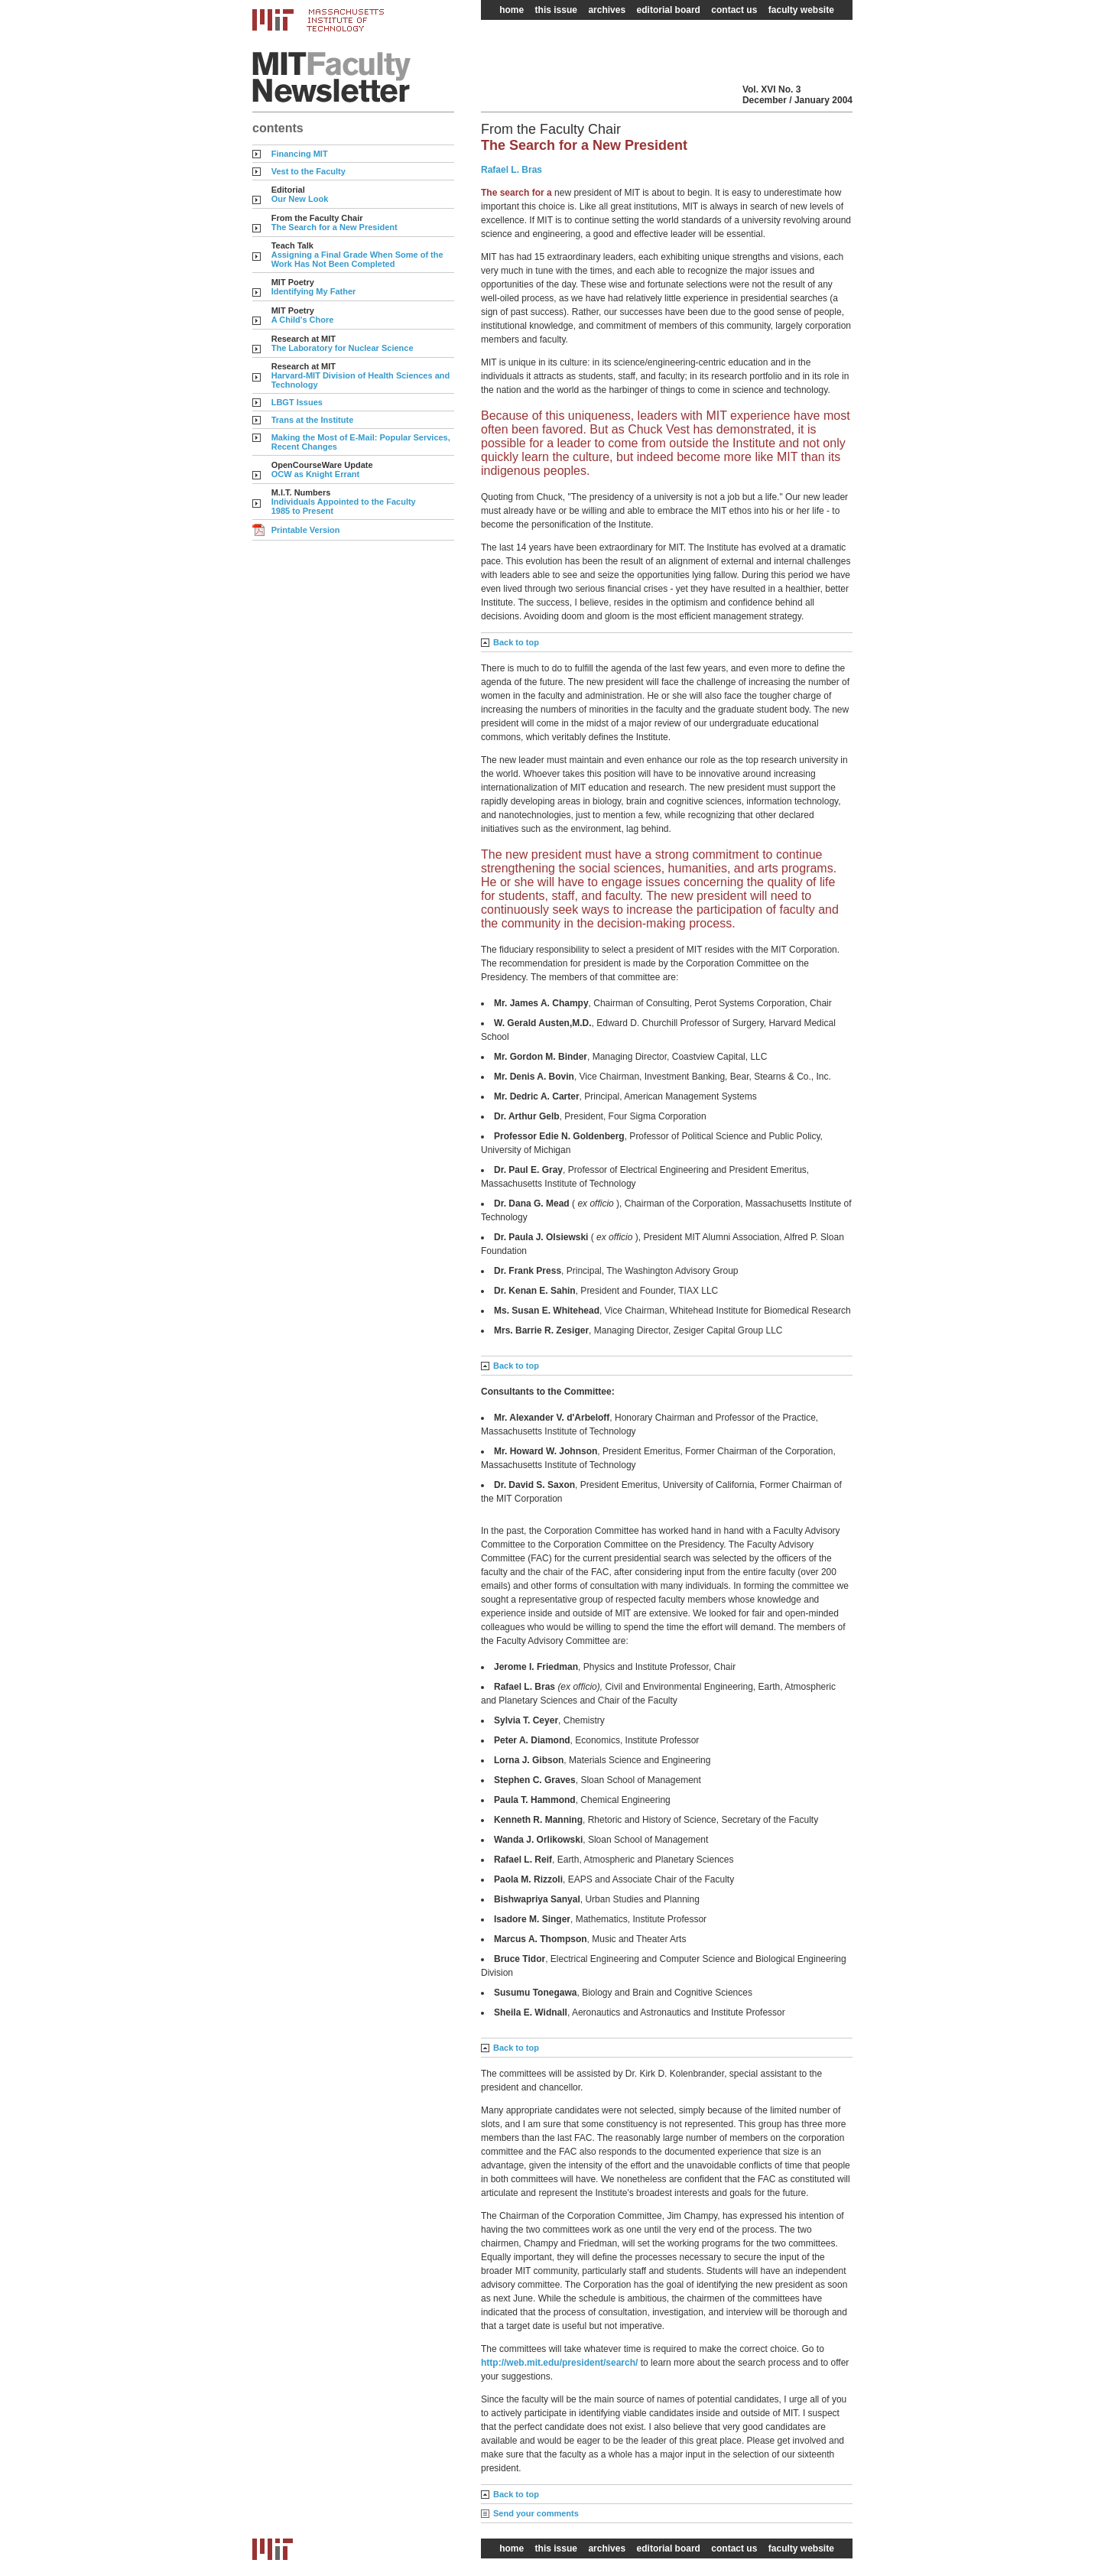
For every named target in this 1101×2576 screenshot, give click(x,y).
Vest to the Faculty (308, 171)
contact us (734, 10)
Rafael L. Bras (511, 169)
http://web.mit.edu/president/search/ (561, 2362)
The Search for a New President (334, 227)
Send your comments (536, 2513)
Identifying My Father (313, 291)
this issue (556, 10)
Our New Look (300, 198)
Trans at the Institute (312, 419)
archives (606, 10)
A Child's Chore (302, 319)
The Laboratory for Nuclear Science (342, 347)
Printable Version (305, 529)
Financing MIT (299, 153)
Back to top (516, 642)
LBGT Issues (297, 402)
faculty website (801, 10)
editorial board (668, 10)
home (511, 10)
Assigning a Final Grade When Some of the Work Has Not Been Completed (357, 259)
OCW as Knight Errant (315, 474)
